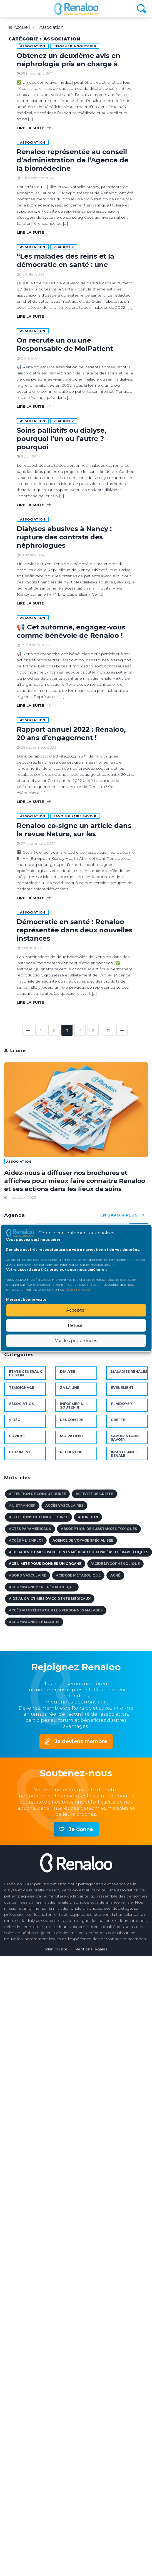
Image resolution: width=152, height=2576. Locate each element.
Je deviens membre (80, 1741)
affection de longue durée (37, 1494)
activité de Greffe (94, 1494)
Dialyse (67, 1371)
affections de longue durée (38, 1517)
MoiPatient (71, 1436)
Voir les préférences (76, 1340)
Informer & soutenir (74, 46)
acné (115, 1575)
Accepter (76, 1310)
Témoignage (21, 1388)
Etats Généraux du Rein (25, 1373)
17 (109, 1030)
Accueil (22, 27)
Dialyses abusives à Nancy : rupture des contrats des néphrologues (64, 537)
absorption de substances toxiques (99, 1529)
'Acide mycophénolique (115, 1564)
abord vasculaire (27, 1575)
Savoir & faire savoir (74, 816)
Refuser (76, 1325)
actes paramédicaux (30, 1529)
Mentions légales (90, 1949)
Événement (122, 1388)
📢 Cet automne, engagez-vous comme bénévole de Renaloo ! (71, 631)
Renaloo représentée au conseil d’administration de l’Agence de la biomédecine (72, 160)
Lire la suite (34, 128)
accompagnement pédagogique (42, 1587)
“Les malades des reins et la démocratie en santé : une (65, 260)
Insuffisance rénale (124, 1454)
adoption (88, 1517)
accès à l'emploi (26, 1540)
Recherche (71, 1452)
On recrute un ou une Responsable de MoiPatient (65, 344)
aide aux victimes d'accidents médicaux (50, 1598)
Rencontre (71, 1420)
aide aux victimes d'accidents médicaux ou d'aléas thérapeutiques (78, 1552)
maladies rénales (129, 1371)
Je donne (81, 1829)
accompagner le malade (34, 1622)
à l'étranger (22, 1505)
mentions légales (77, 1289)
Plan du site (56, 1949)
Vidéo (15, 1420)
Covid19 (16, 1436)
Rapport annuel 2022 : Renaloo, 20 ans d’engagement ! (71, 733)
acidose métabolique (78, 1575)
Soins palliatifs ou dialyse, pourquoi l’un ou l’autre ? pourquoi (61, 438)
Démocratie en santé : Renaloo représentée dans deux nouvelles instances (75, 930)
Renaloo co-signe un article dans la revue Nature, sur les (74, 830)
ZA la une (69, 1388)
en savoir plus (124, 1215)
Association (51, 27)
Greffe (118, 1420)
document (20, 1452)
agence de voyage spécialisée (83, 1540)
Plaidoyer (63, 247)
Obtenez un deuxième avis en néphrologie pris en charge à (68, 60)
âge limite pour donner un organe (45, 1564)
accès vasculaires (64, 1505)
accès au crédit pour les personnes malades (56, 1610)
